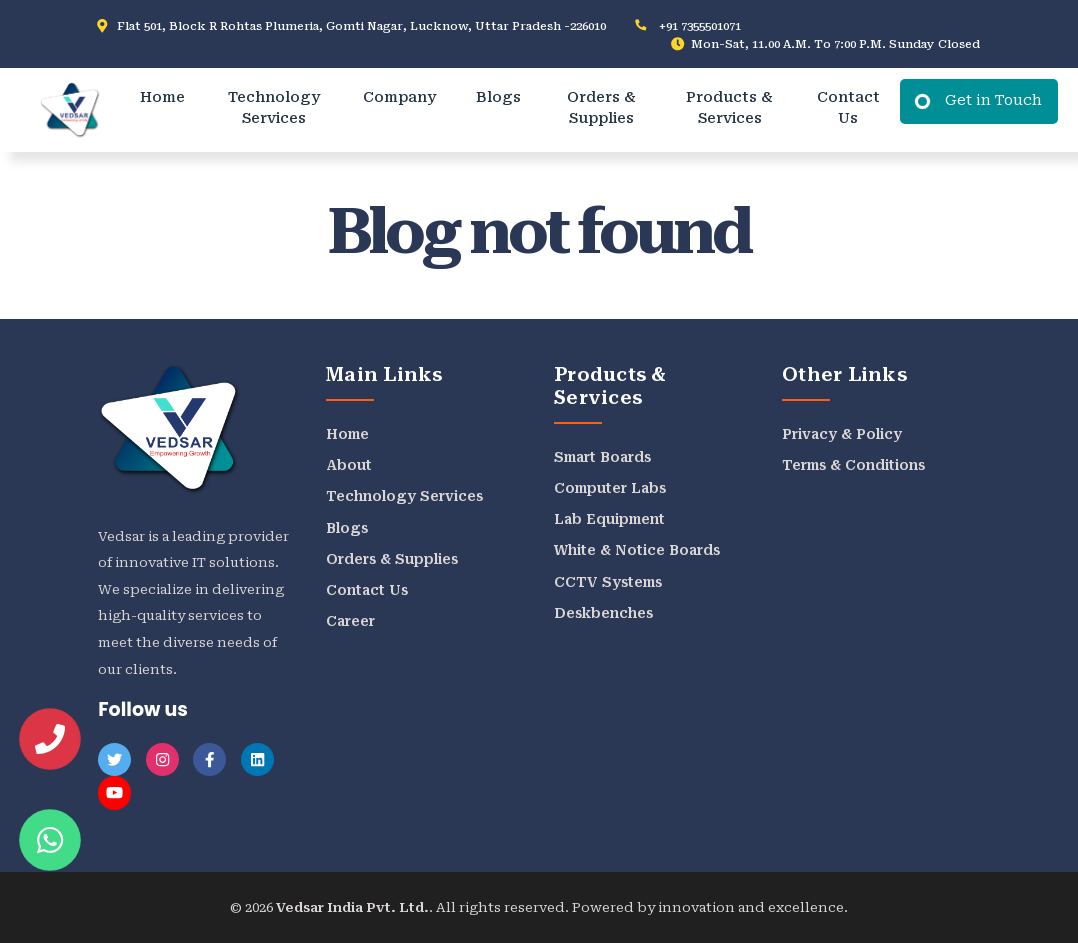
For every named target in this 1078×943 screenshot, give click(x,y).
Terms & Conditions (853, 465)
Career (350, 621)
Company (399, 97)
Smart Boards (602, 457)
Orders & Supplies (601, 108)
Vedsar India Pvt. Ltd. (352, 907)
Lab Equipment (609, 519)
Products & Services (729, 108)
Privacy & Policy (842, 434)
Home (162, 97)
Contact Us (848, 108)
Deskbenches (603, 613)
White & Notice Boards (637, 550)
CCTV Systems (608, 582)
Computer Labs (610, 488)
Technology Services (274, 108)
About (349, 465)
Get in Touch (993, 100)
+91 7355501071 (700, 26)
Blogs (498, 97)
